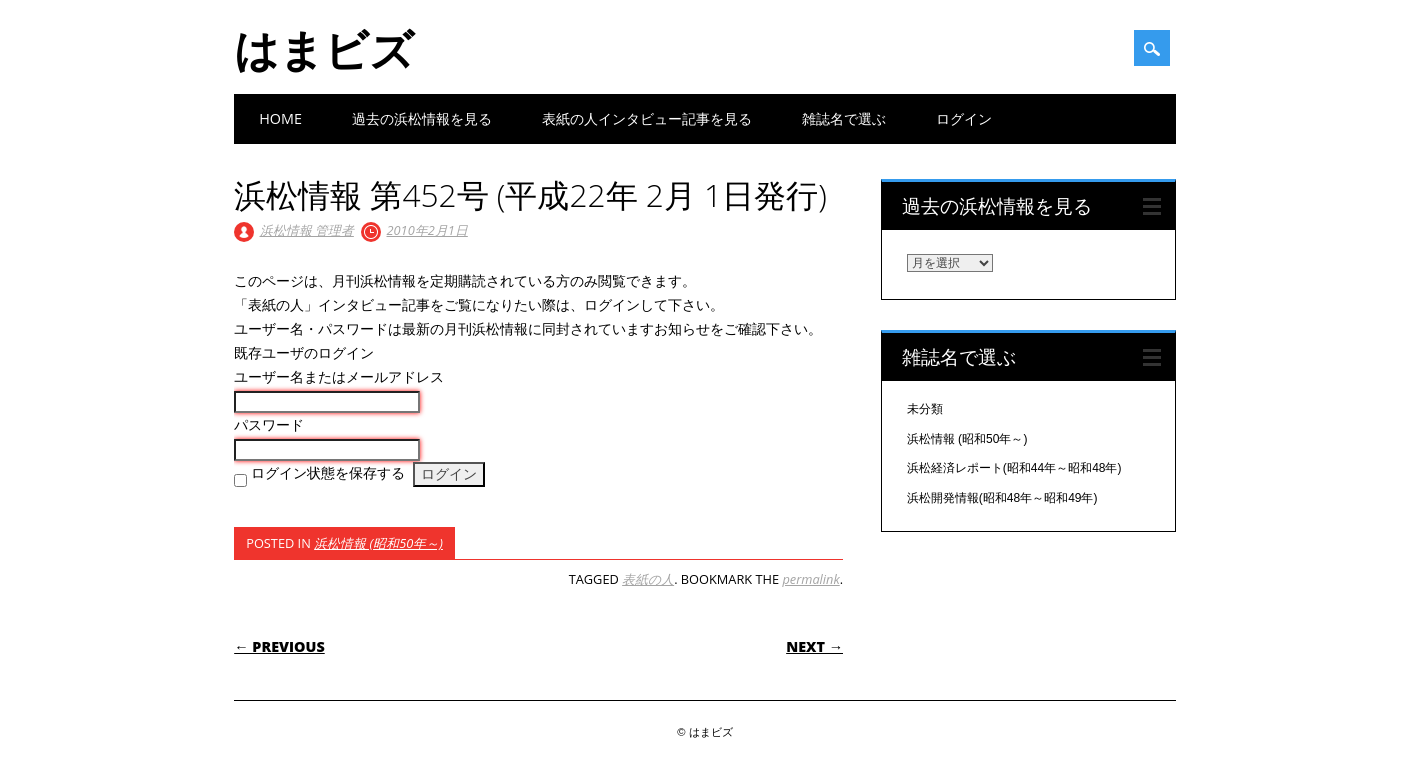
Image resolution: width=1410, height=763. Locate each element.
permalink (810, 579)
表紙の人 (648, 579)
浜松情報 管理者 (307, 230)
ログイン (964, 118)
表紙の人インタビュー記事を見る (647, 118)
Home (280, 118)
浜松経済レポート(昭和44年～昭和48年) (1014, 468)
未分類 (925, 409)
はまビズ (324, 49)
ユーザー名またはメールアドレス (339, 377)
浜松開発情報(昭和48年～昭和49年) (1002, 498)
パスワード (269, 425)
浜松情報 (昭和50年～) (378, 543)
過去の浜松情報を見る (422, 118)
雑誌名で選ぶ (844, 118)
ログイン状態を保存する (328, 473)
